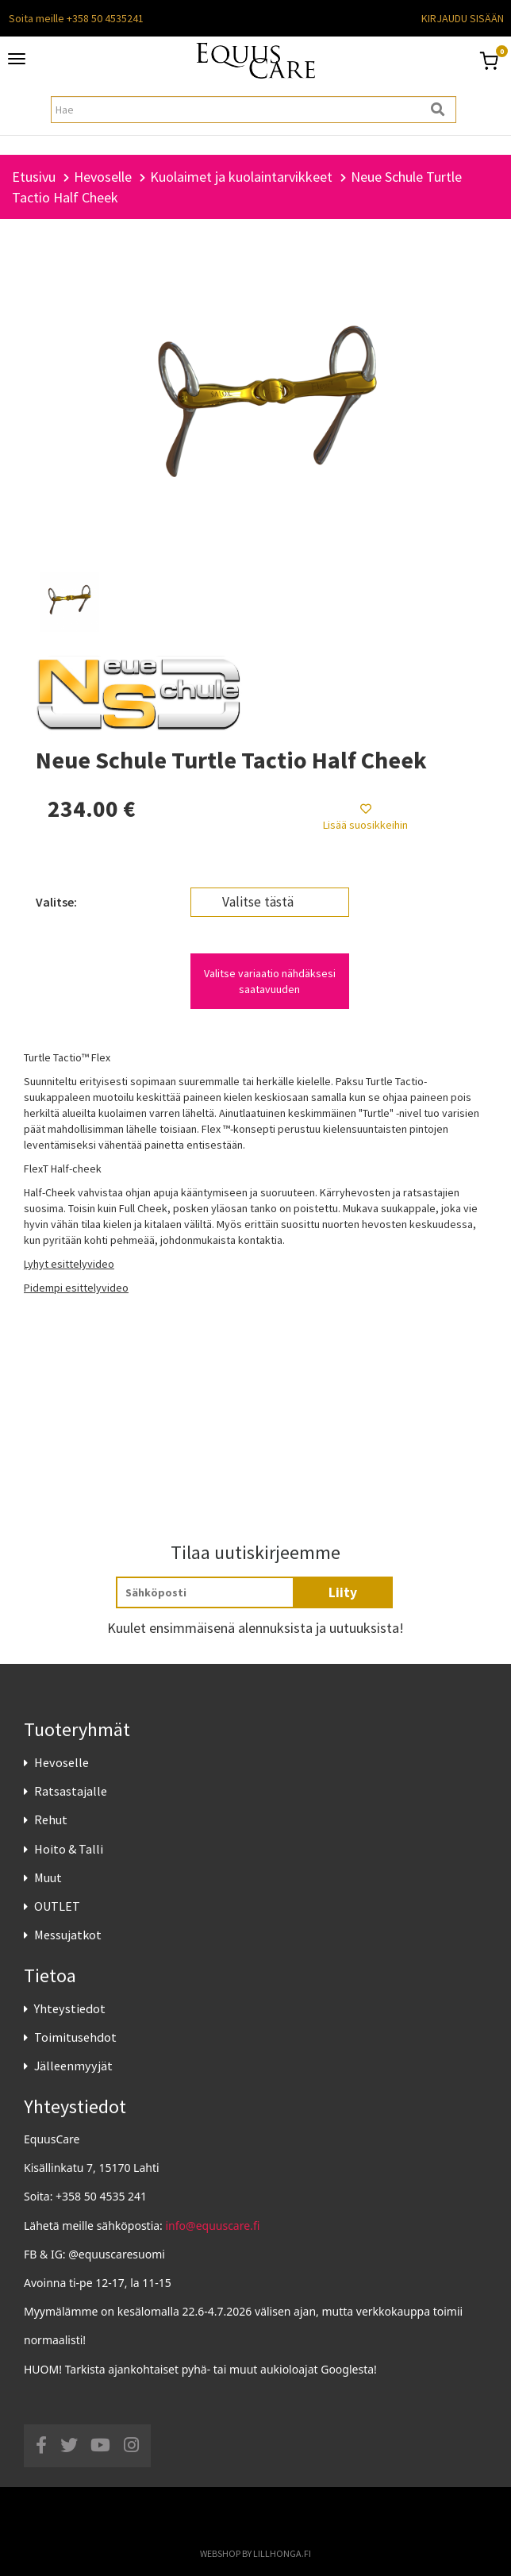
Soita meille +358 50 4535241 (76, 18)
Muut (48, 1877)
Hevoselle (61, 1762)
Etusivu (34, 176)
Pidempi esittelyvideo (76, 1287)
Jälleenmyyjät (73, 2066)
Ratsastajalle (70, 1791)
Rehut (50, 1819)
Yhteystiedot (70, 2008)
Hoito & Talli (68, 1849)
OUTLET (57, 1906)
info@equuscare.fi (213, 2225)
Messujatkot (68, 1935)
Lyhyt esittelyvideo (69, 1264)
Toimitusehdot (75, 2037)
